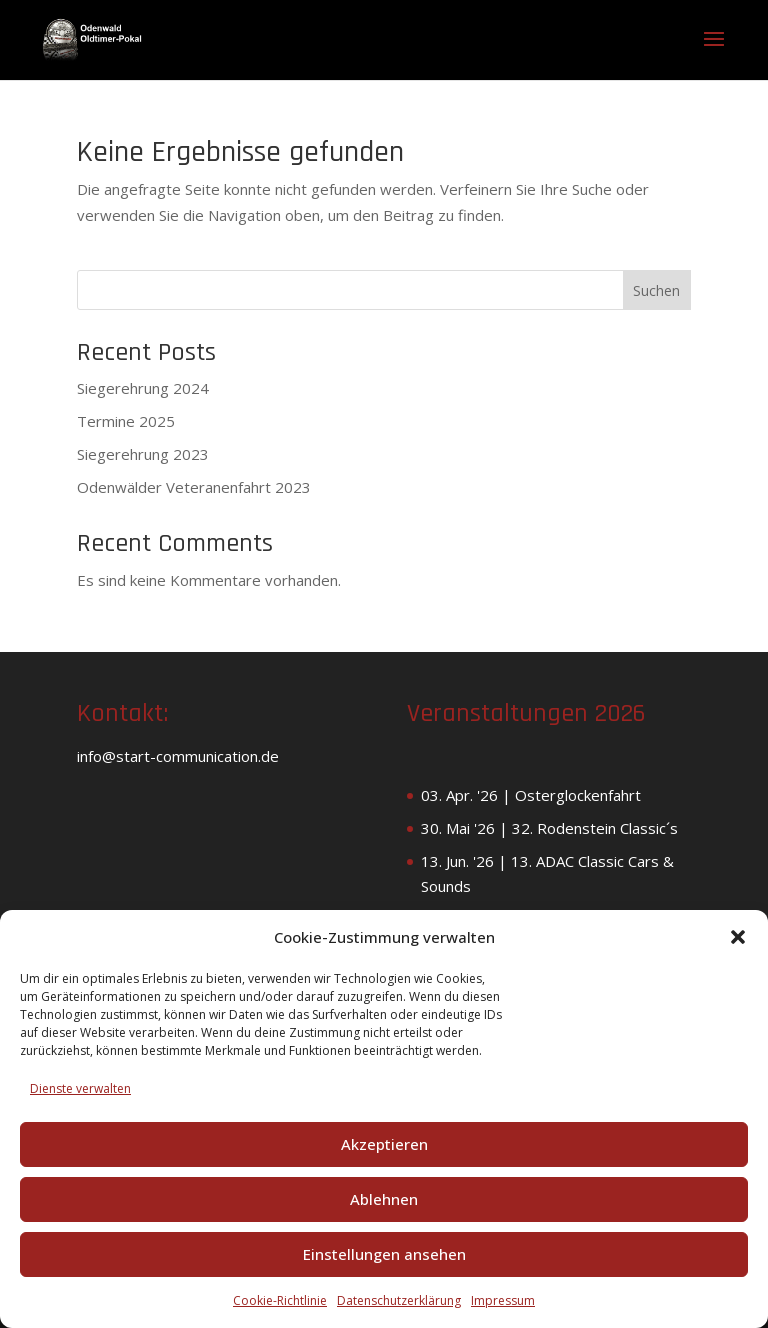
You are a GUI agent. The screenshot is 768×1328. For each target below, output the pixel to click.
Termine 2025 (126, 421)
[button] (738, 937)
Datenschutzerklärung (399, 1300)
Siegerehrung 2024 (143, 388)
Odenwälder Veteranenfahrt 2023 (194, 487)
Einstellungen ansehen (384, 1254)
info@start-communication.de (178, 756)
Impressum (503, 1300)
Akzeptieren (384, 1144)
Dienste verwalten (80, 1088)
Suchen (656, 290)
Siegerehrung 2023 (143, 454)
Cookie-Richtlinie (280, 1300)
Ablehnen (384, 1199)
